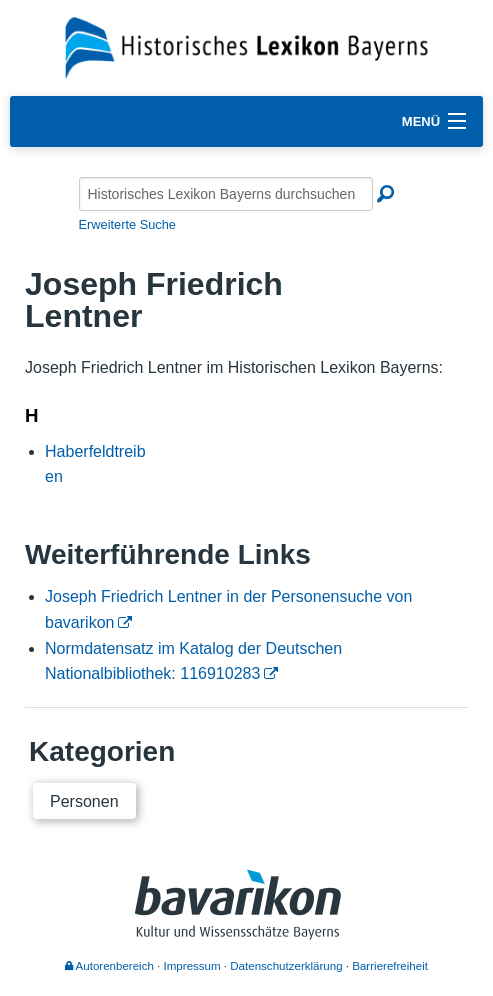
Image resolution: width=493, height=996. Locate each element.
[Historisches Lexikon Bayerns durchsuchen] (226, 194)
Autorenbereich (109, 966)
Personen (84, 801)
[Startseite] (246, 46)
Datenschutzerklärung (286, 966)
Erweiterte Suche (127, 224)
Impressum (192, 966)
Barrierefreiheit (390, 966)
